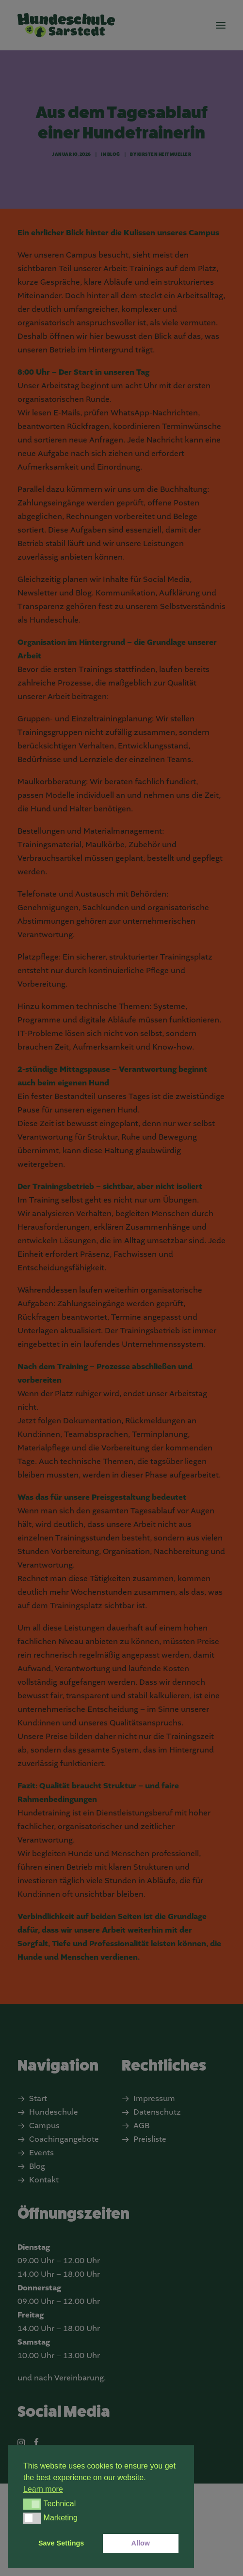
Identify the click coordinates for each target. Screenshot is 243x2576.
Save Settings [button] (61, 2543)
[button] (32, 2504)
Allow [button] (140, 2543)
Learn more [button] (43, 2489)
